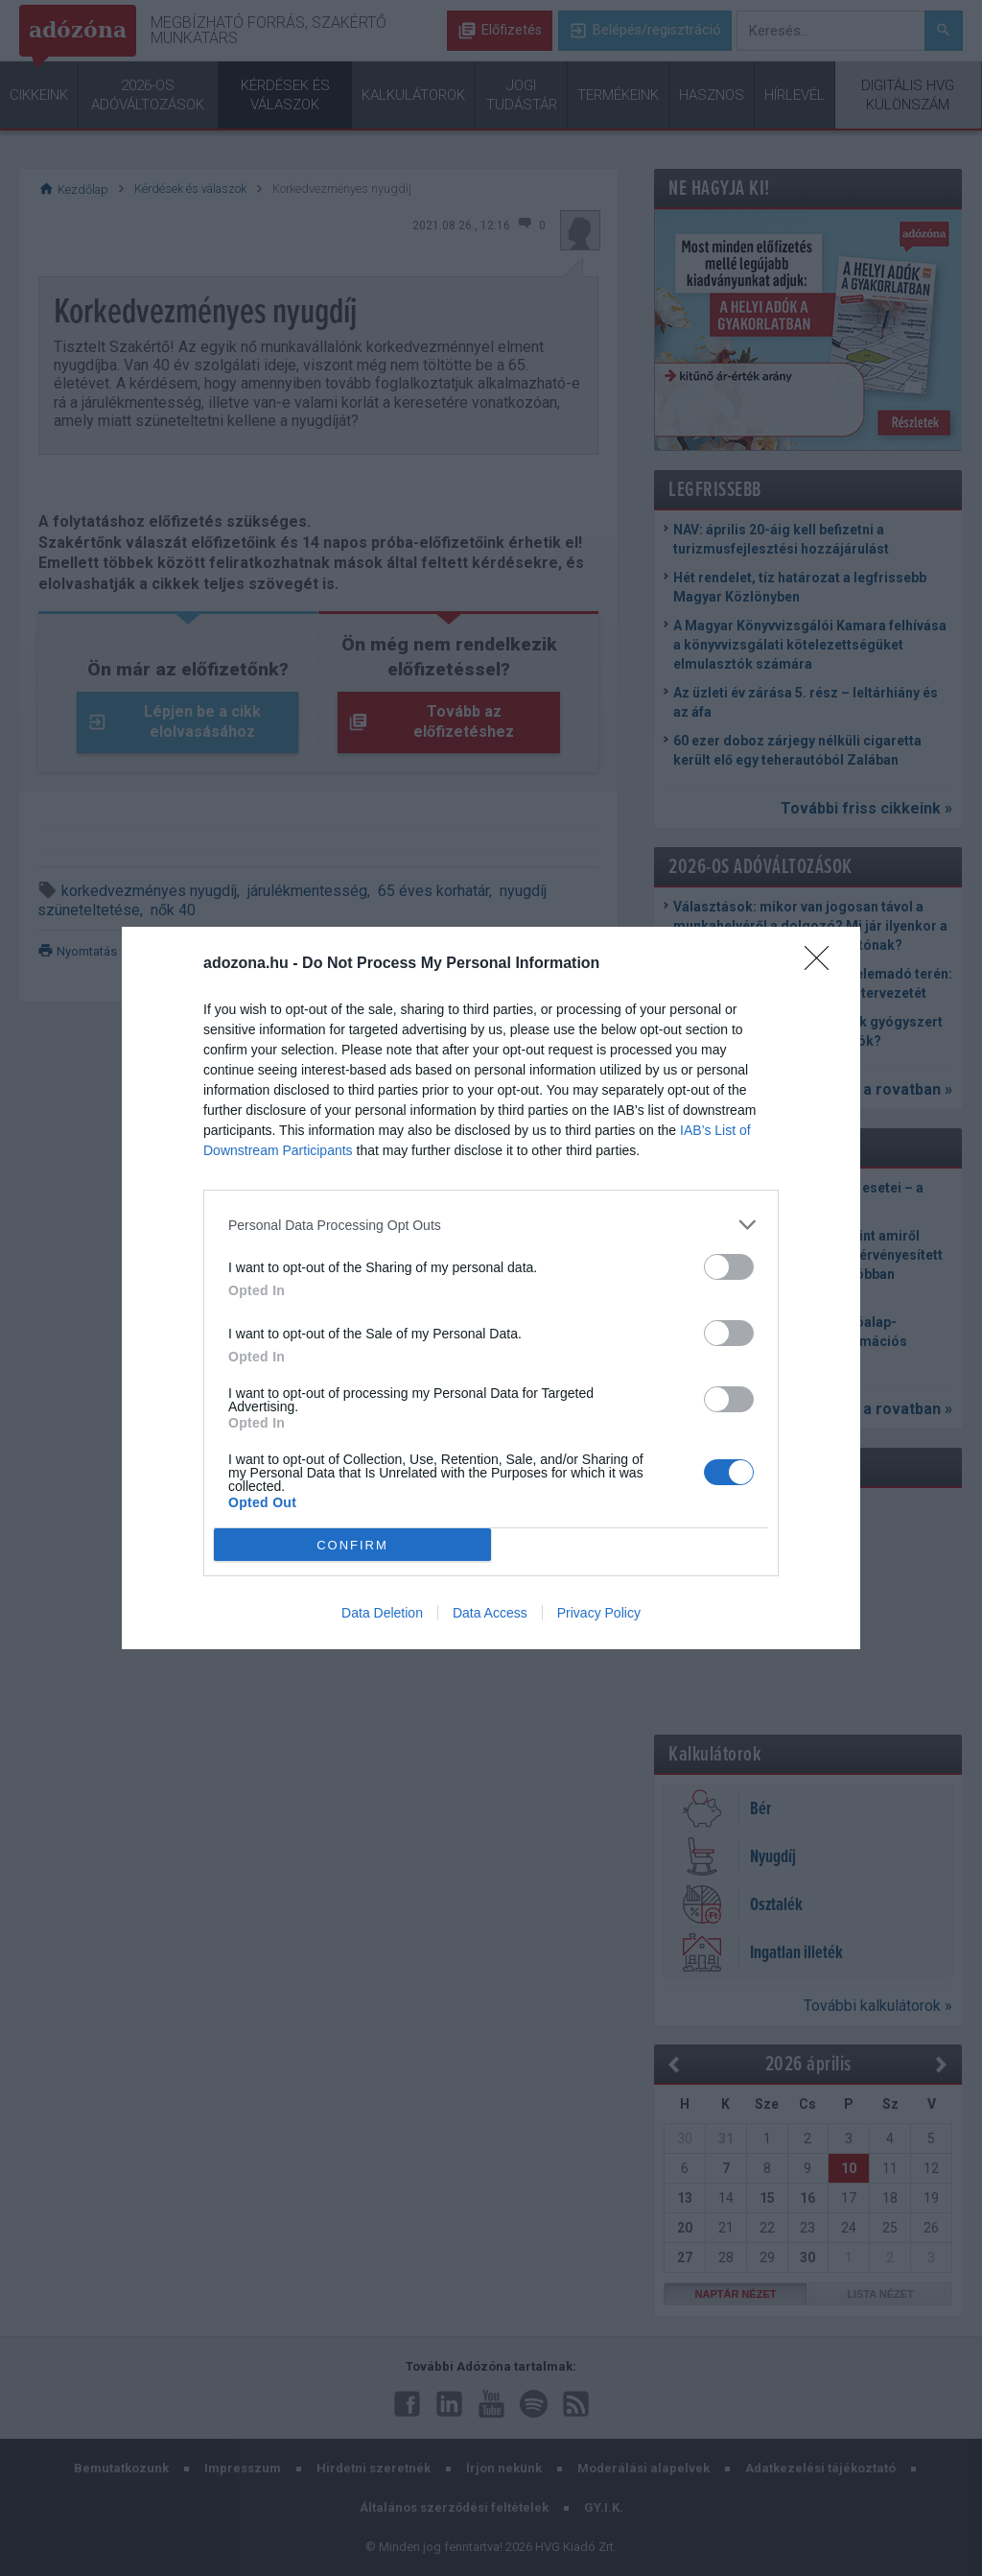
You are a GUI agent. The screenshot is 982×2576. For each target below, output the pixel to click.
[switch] (729, 1267)
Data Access (490, 1612)
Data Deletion (382, 1612)
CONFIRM (352, 1545)
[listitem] (491, 1225)
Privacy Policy (599, 1612)
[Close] (823, 964)
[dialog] (491, 1288)
